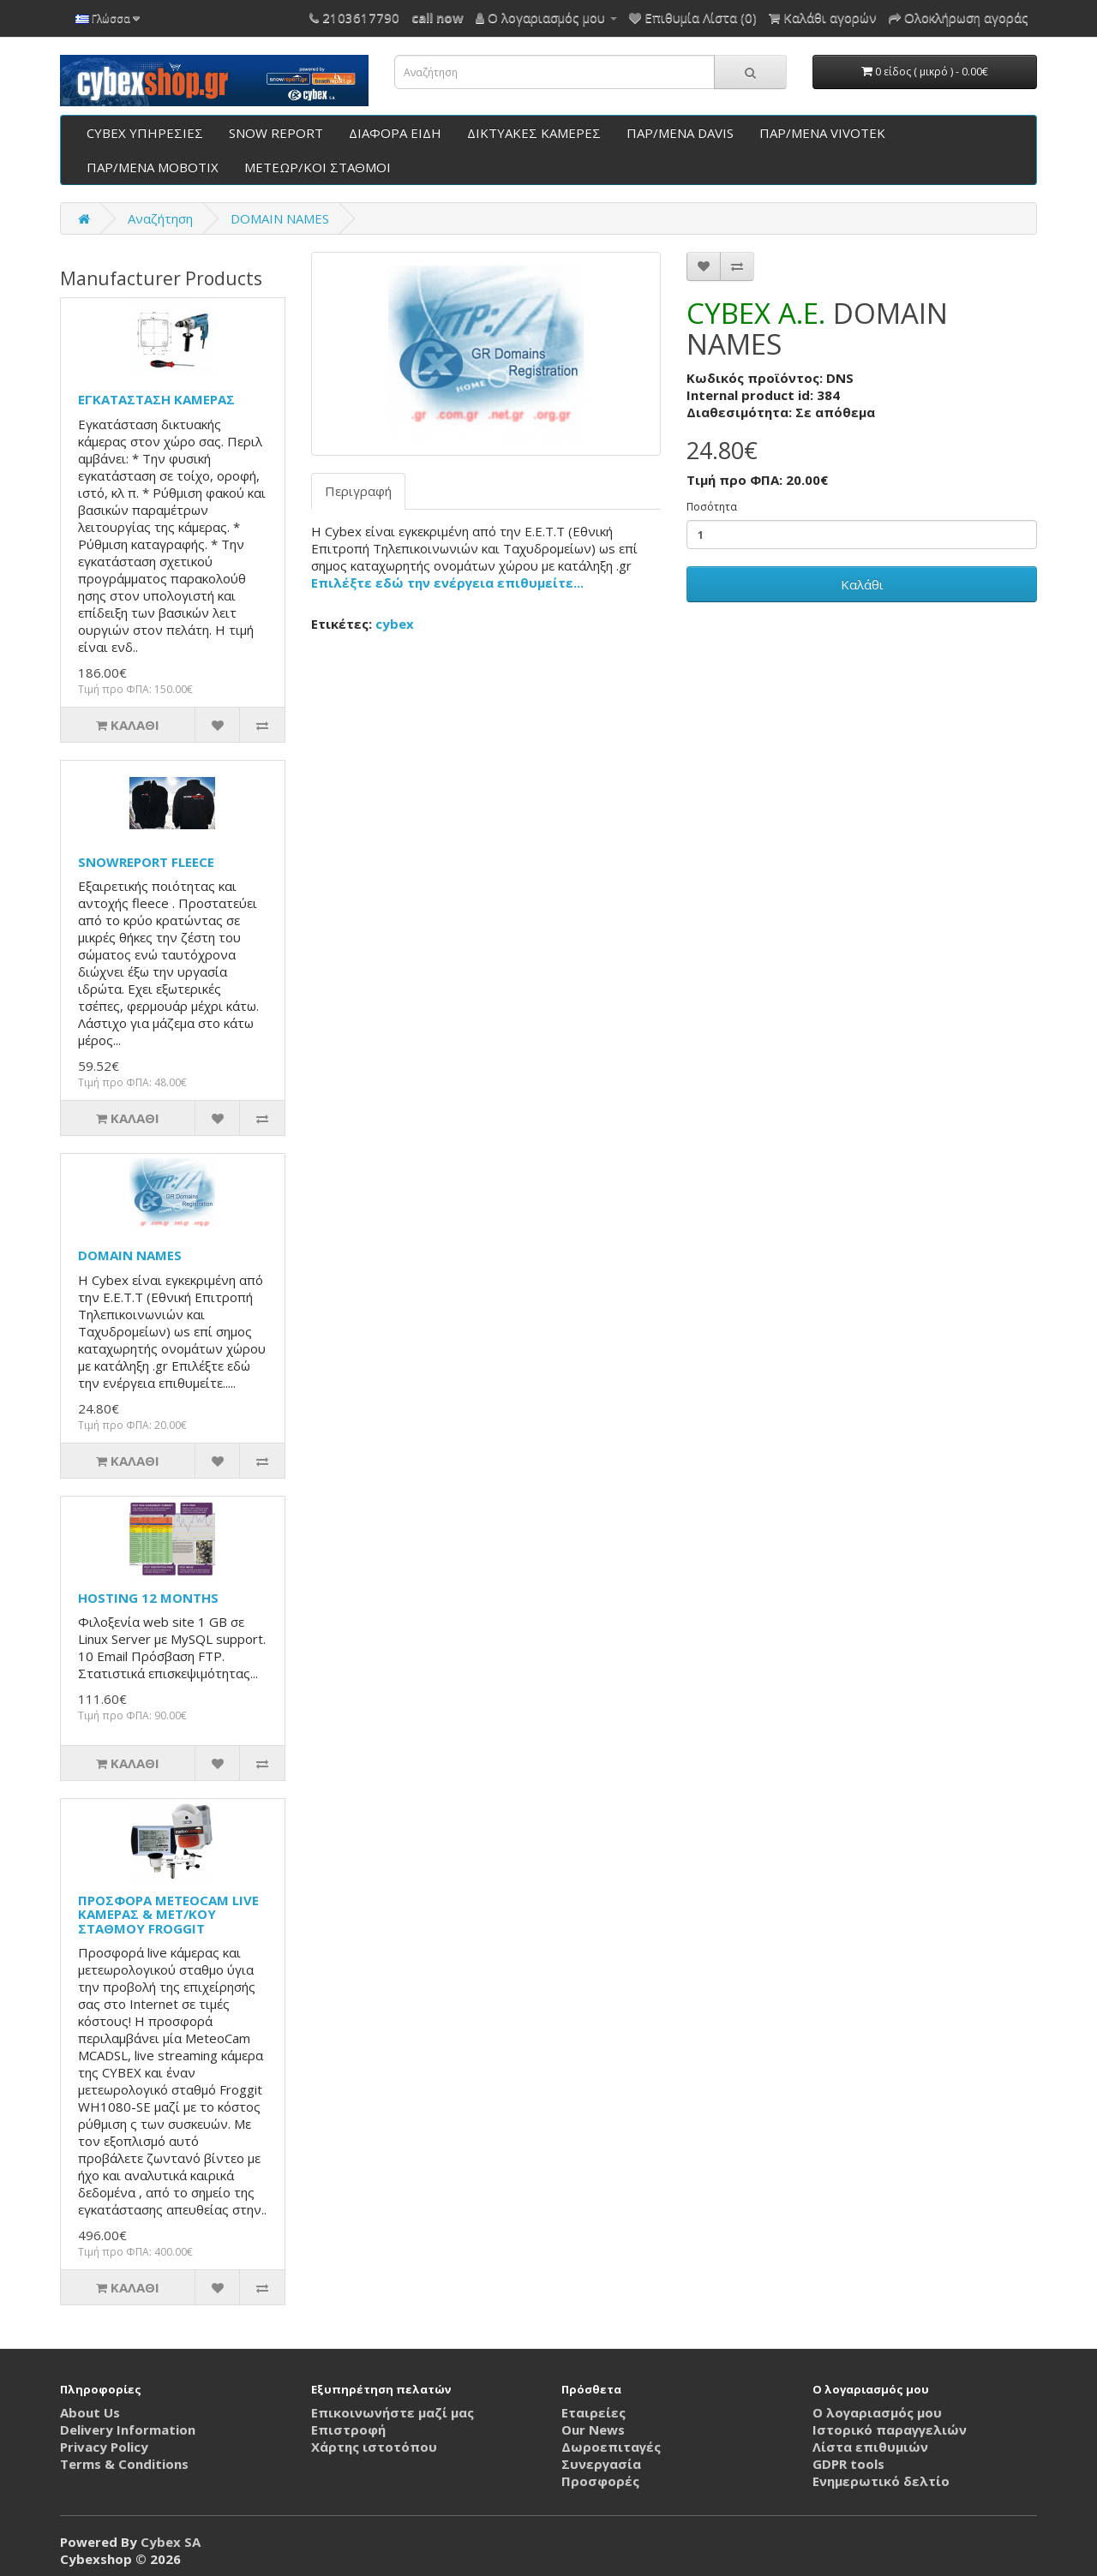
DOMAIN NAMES (280, 218)
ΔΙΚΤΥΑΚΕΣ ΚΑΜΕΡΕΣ (534, 132)
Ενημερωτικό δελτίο (881, 2480)
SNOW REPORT (276, 132)
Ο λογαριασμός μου (877, 2412)
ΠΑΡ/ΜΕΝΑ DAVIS (680, 132)
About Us (90, 2412)
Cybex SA (171, 2541)
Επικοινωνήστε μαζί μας (392, 2412)
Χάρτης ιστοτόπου (374, 2446)
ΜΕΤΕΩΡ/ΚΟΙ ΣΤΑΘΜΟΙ (317, 167)
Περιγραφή (358, 490)
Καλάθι (862, 584)
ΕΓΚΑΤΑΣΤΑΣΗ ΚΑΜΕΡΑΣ (156, 399)
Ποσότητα (711, 506)
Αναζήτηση (160, 218)
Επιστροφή (348, 2429)
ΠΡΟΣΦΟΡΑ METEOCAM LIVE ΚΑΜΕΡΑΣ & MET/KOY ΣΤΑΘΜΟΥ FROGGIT (168, 1914)
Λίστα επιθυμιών (870, 2446)
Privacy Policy (104, 2446)
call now (437, 17)
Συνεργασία (601, 2463)
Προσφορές (600, 2480)
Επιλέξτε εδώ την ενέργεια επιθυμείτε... (447, 582)
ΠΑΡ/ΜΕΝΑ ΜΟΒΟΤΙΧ (153, 167)
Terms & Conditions (124, 2463)
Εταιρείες (593, 2412)
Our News (593, 2429)
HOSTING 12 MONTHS (148, 1597)
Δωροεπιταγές (611, 2446)
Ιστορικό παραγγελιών (889, 2429)
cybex (394, 623)
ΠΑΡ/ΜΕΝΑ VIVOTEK (822, 132)
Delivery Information (127, 2429)
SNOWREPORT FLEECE (146, 861)
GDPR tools (848, 2463)
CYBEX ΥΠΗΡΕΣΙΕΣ (145, 132)
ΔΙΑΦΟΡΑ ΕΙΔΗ (395, 132)
